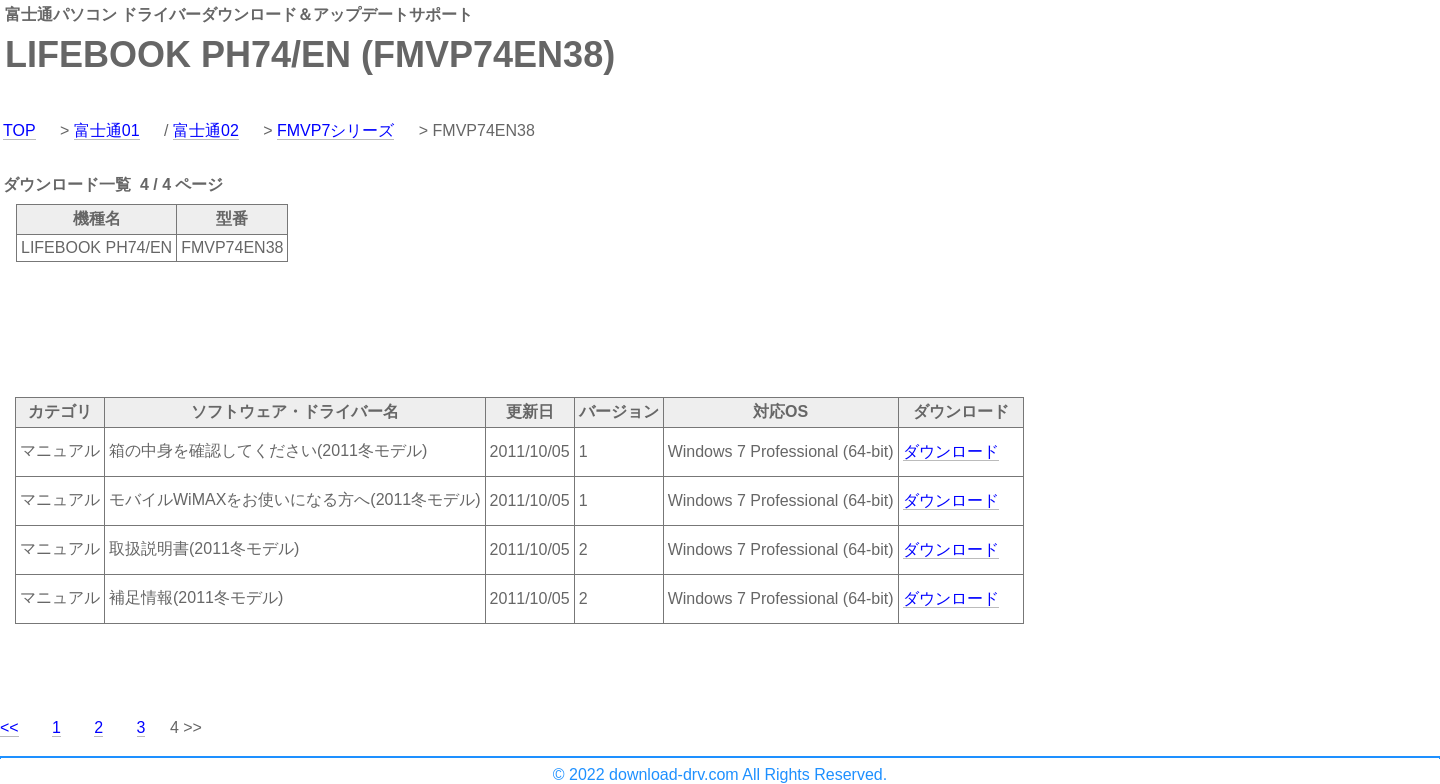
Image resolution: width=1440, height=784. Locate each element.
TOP (19, 130)
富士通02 (206, 130)
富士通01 (107, 130)
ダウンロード (951, 451)
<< (9, 727)
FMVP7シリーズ (335, 130)
